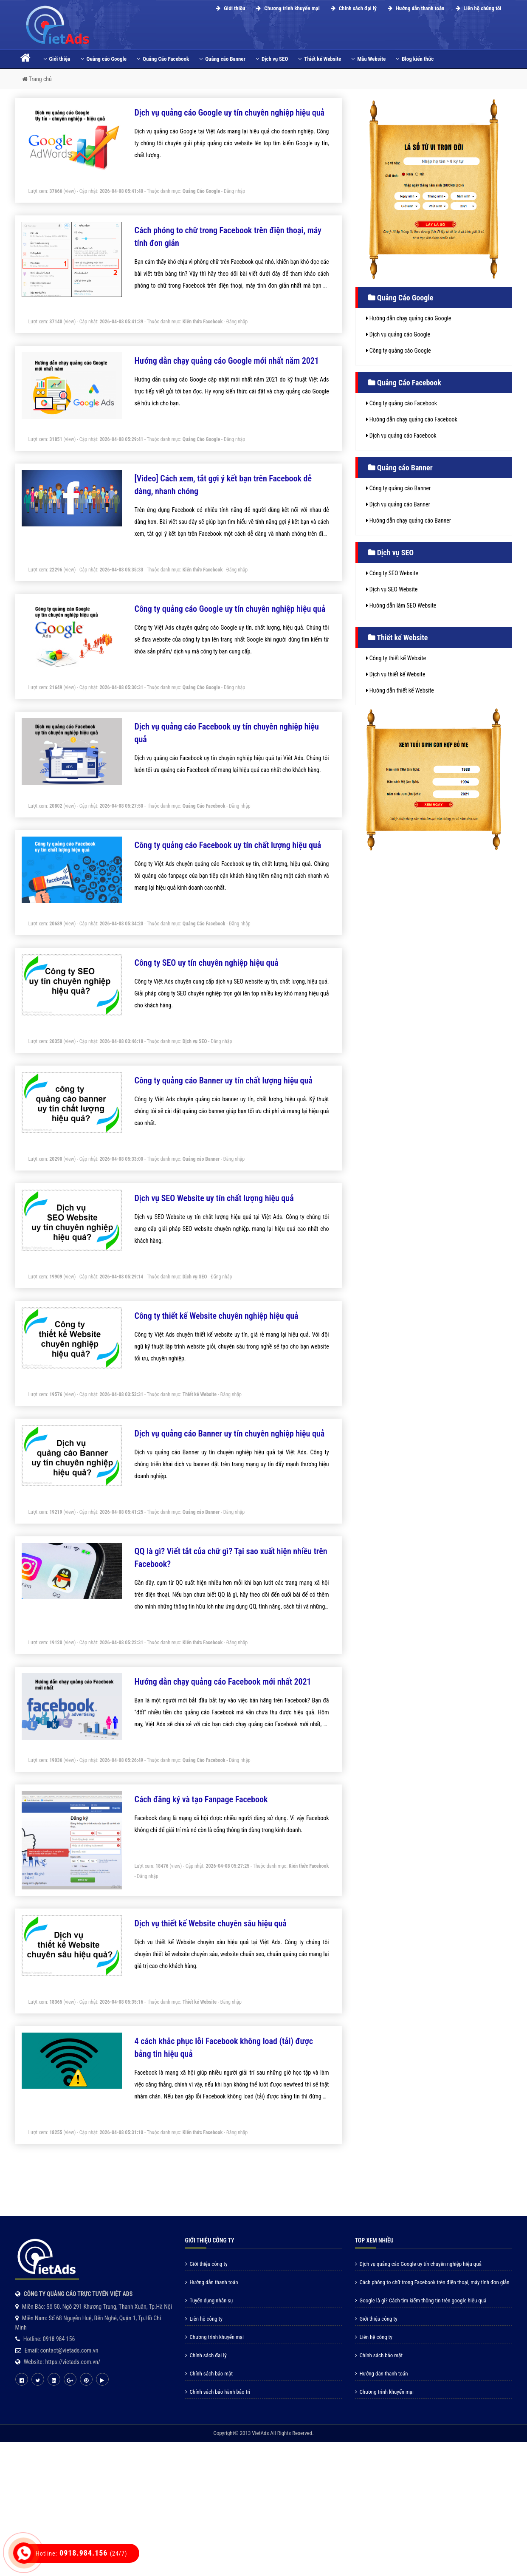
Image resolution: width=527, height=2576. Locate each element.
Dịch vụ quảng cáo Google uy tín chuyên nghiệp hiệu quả (230, 112)
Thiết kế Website (319, 59)
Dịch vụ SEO (272, 59)
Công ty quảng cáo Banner (398, 488)
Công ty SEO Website (392, 573)
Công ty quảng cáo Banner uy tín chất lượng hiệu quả (224, 1080)
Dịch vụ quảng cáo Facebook (401, 435)
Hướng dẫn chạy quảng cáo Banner (408, 520)
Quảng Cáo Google (201, 191)
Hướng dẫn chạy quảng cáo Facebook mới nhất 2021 (223, 1682)
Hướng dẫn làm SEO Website (401, 605)
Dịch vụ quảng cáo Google (398, 334)
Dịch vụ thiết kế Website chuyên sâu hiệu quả (211, 1923)
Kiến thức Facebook (203, 322)
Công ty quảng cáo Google (398, 350)
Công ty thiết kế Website (396, 658)
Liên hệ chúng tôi (477, 8)
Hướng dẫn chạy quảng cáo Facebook (411, 419)
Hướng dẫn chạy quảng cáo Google (408, 318)
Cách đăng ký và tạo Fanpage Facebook (201, 1799)
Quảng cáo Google (104, 59)
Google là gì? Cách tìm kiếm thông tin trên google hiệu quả (421, 2300)
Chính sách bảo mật (209, 2373)
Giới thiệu (229, 8)
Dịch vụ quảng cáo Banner (398, 504)
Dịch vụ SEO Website (392, 589)
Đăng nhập (234, 191)
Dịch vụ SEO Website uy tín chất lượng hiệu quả (214, 1198)
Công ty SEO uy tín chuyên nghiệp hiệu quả (207, 963)
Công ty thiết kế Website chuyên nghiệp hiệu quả (217, 1316)
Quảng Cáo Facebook (163, 59)
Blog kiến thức (415, 59)
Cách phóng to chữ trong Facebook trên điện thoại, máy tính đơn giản (432, 2282)
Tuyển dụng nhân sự (209, 2300)
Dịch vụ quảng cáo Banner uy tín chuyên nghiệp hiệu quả (230, 1433)
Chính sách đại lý (352, 8)
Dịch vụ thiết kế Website (396, 674)
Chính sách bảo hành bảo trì (218, 2392)
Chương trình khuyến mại (286, 8)
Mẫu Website (368, 59)
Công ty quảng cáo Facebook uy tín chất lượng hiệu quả (228, 845)
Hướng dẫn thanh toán (415, 8)
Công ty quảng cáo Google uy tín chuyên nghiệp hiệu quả (230, 609)
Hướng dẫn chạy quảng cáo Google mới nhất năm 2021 (227, 361)
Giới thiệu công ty (206, 2264)
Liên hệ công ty (204, 2319)
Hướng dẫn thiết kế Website (400, 690)
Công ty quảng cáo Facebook (401, 403)
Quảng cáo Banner (222, 59)
